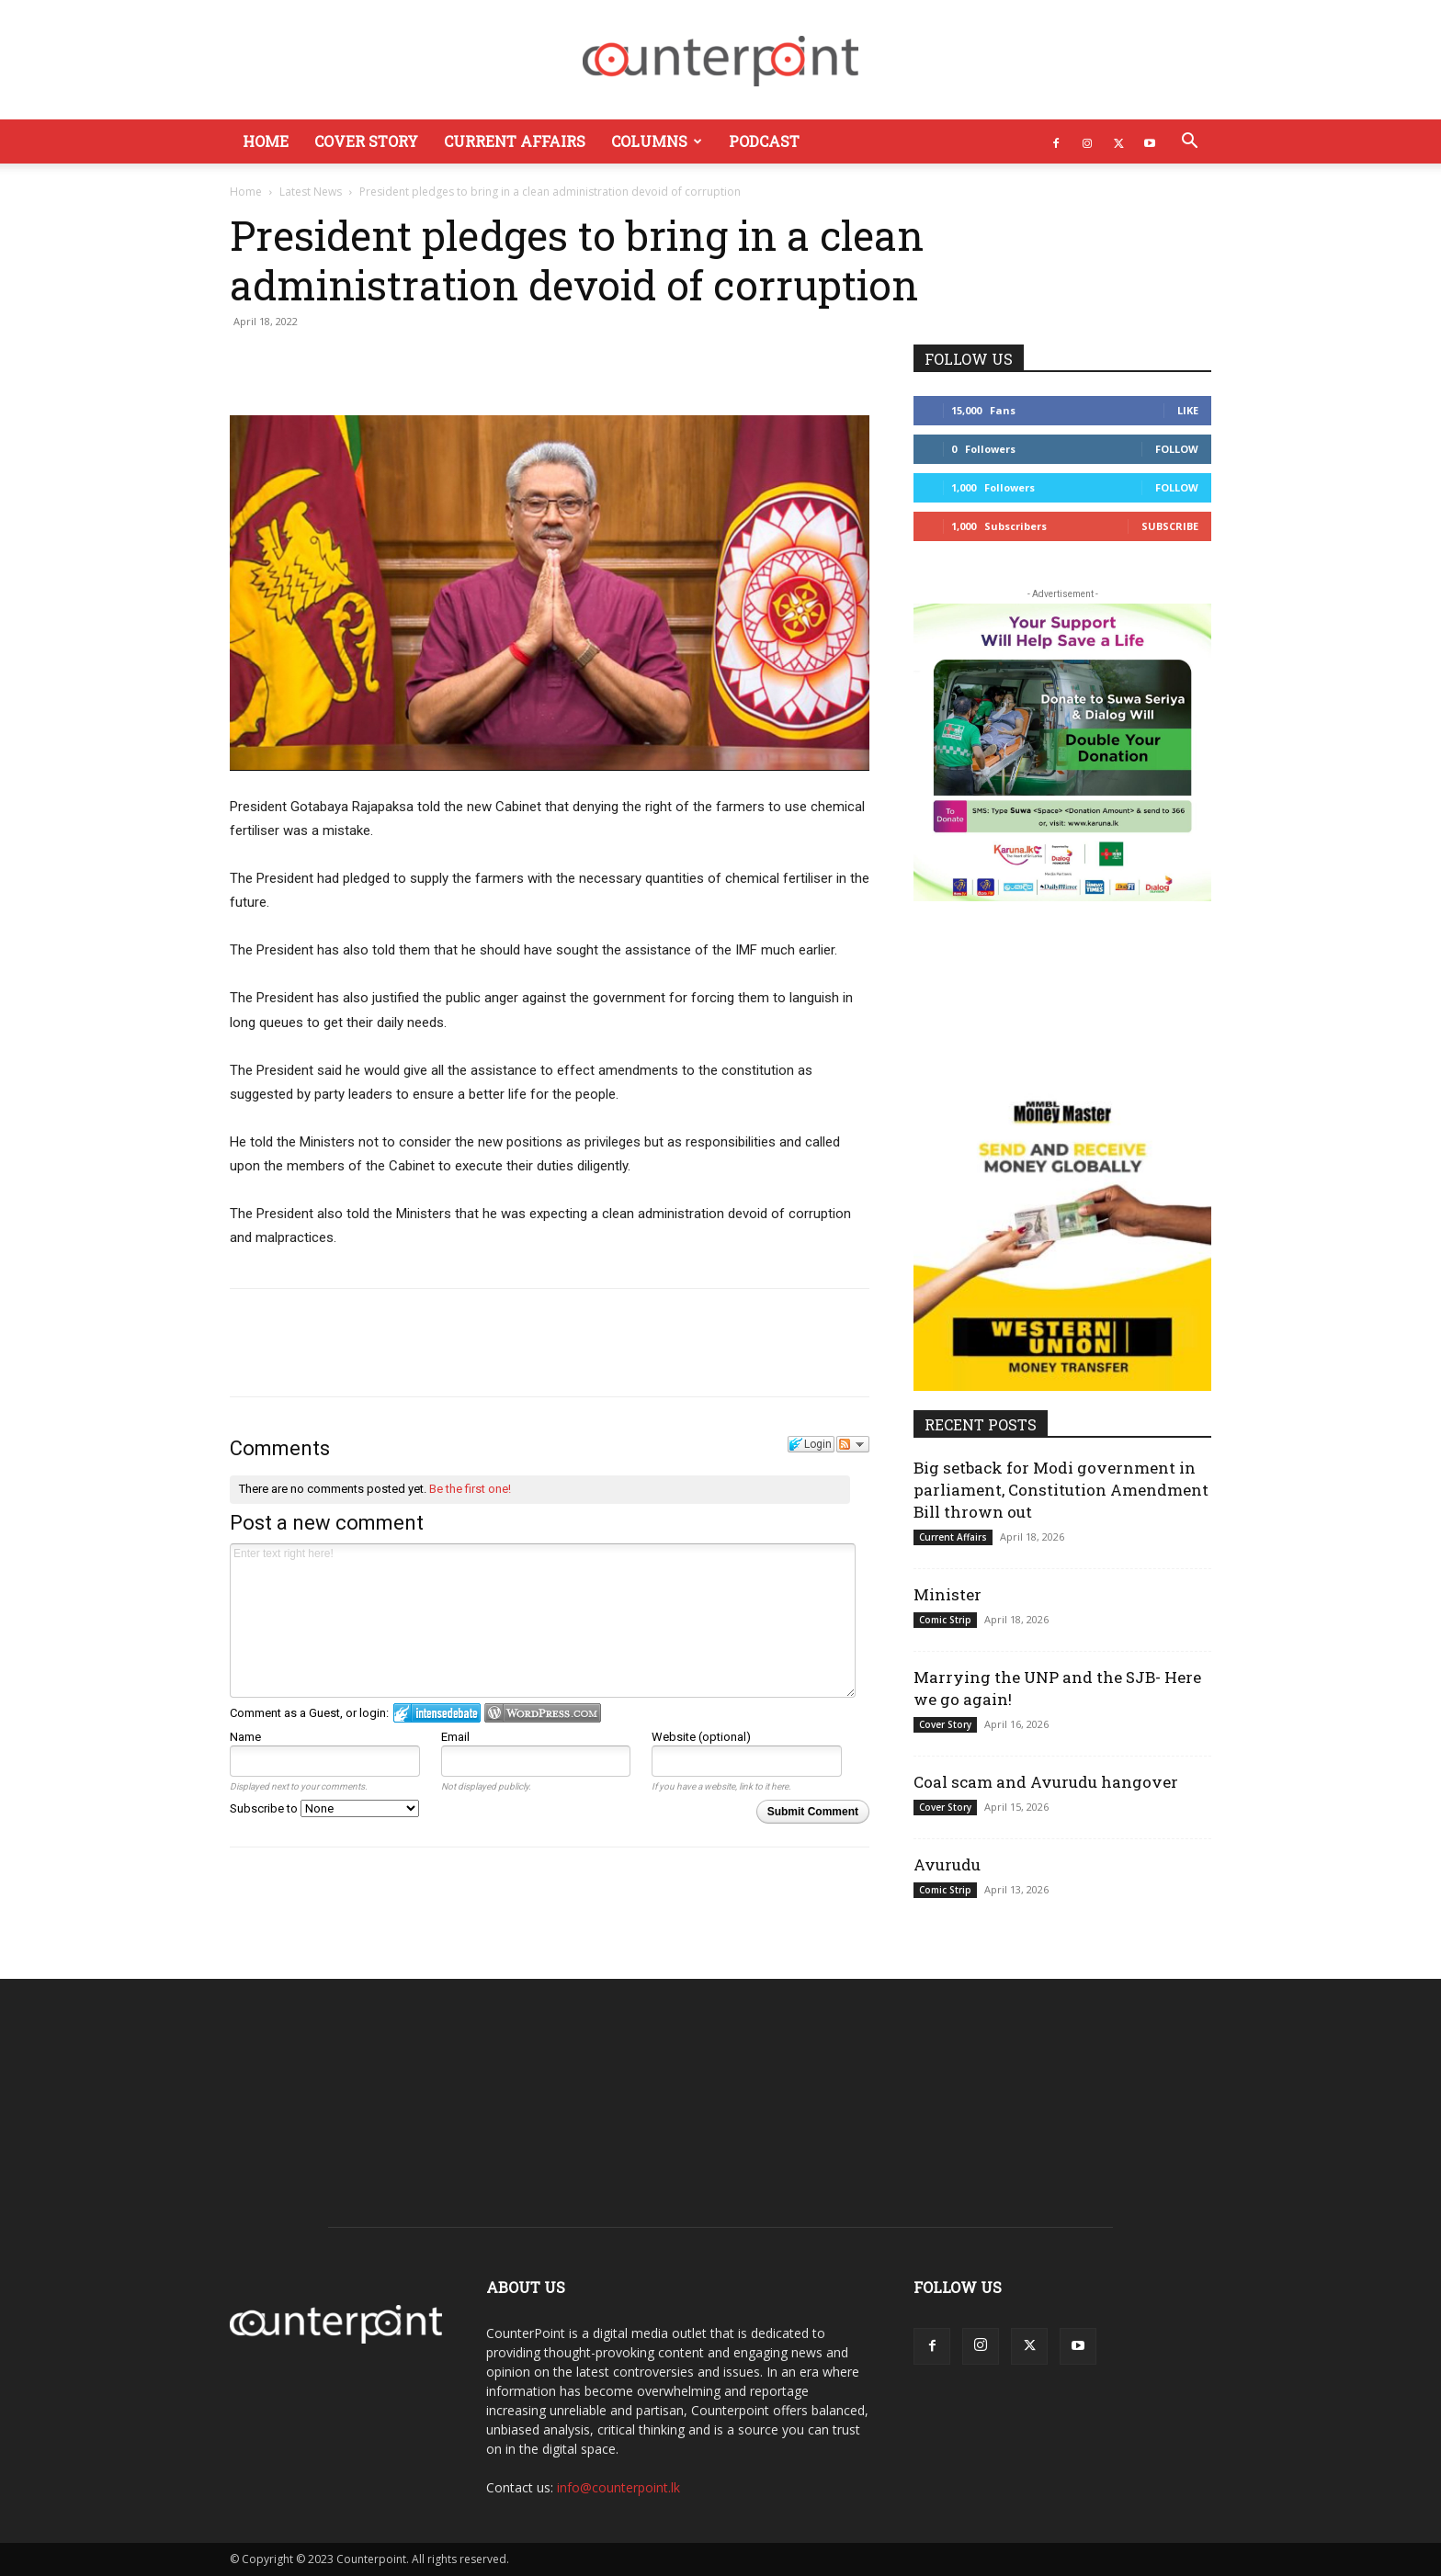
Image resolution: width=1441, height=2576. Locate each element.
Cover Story (366, 141)
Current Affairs (514, 141)
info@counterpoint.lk (618, 2487)
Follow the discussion (852, 1444)
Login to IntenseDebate (437, 1713)
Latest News (310, 191)
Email (455, 1737)
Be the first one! (470, 1489)
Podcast (764, 141)
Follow (1176, 449)
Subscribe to (324, 1808)
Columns (656, 141)
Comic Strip (945, 1619)
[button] (1189, 143)
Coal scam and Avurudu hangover (1045, 1781)
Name (245, 1737)
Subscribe (1169, 526)
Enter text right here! (543, 1620)
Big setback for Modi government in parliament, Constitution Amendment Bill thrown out (1060, 1489)
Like (1187, 410)
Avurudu (947, 1864)
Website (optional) (701, 1737)
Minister (947, 1594)
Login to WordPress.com (542, 1713)
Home (266, 141)
